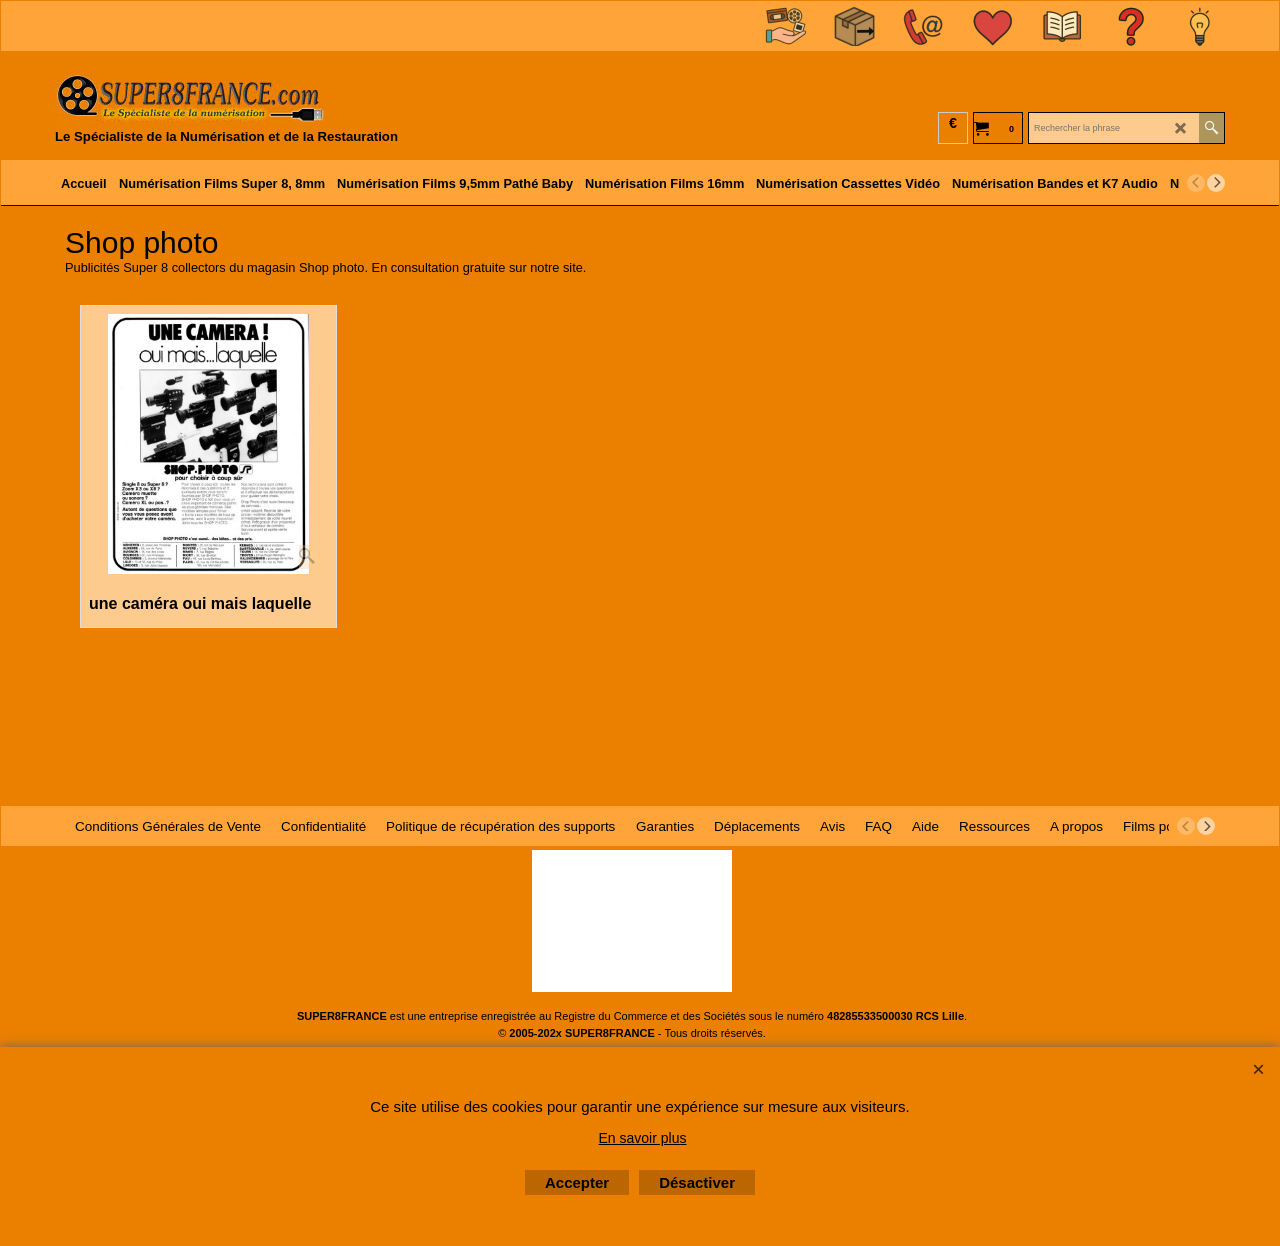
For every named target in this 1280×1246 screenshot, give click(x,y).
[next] (1216, 183)
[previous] (1196, 183)
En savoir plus (643, 1138)
